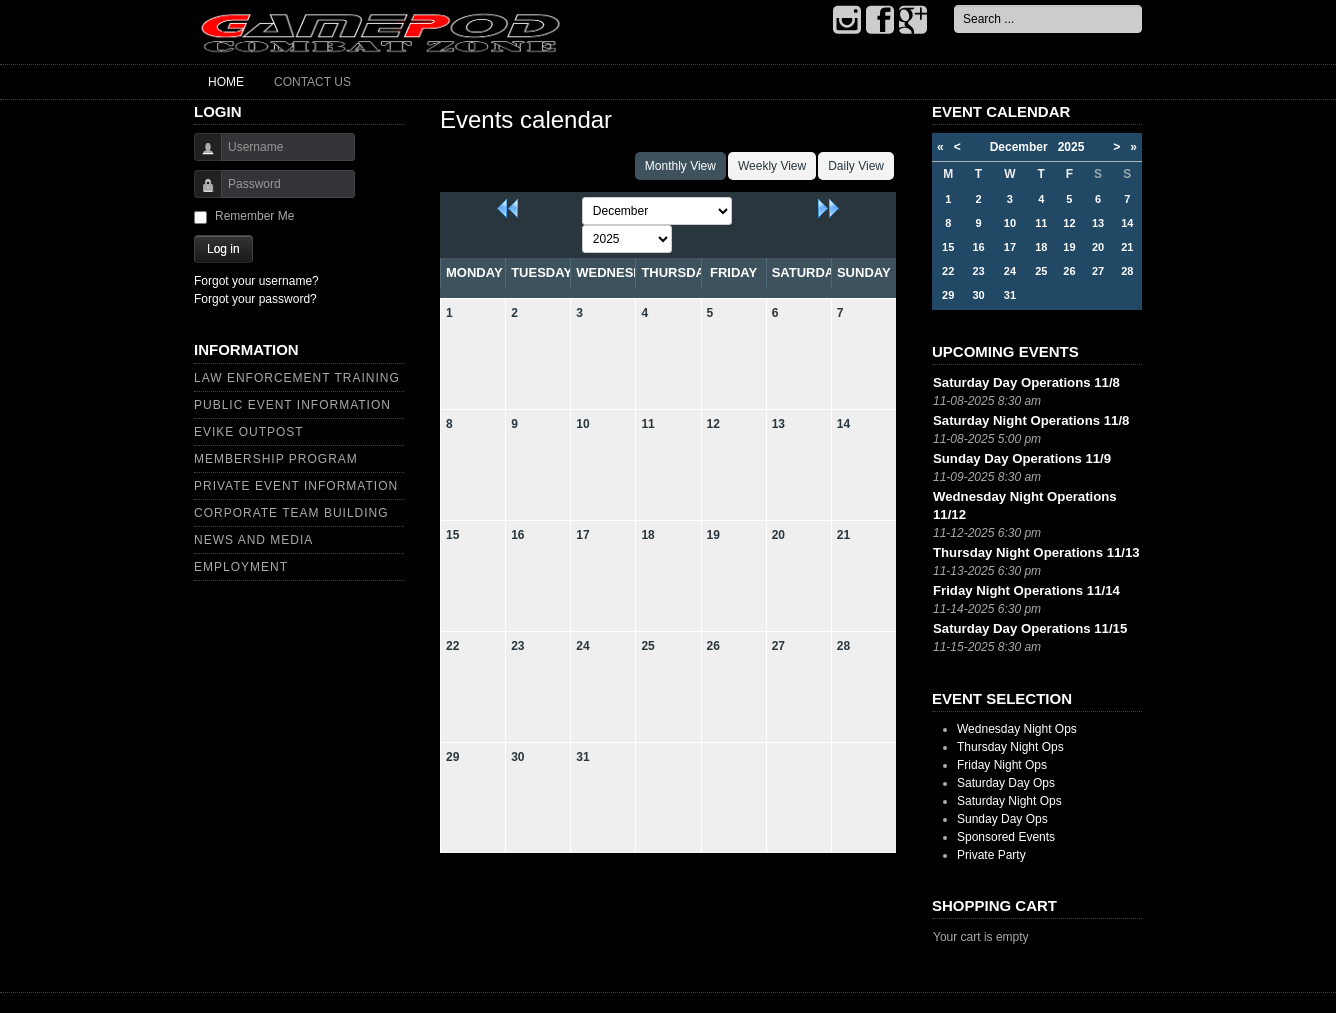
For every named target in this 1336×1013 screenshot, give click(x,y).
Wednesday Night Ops (1017, 729)
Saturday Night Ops (1009, 801)
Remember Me (254, 216)
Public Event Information (292, 405)
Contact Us (312, 82)
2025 (1071, 147)
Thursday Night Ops (1010, 747)
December (1024, 147)
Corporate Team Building (291, 513)
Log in (223, 249)
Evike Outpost (249, 432)
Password (200, 193)
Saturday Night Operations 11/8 (1031, 420)
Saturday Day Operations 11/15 (1030, 628)
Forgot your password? (255, 299)
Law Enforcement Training (297, 378)
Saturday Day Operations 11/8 (1026, 382)
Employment (241, 567)
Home (226, 82)
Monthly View (680, 166)
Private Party (991, 855)
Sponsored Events (1006, 837)
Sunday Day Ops (1002, 819)
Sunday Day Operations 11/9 (1022, 458)
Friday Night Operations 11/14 (1026, 590)
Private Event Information (296, 486)
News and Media (253, 540)
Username (200, 156)
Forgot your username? (256, 281)
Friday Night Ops (1002, 765)
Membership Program (276, 459)
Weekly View (772, 166)
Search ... (954, 5)
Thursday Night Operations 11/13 (1036, 552)
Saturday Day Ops (1006, 783)
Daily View (856, 166)
